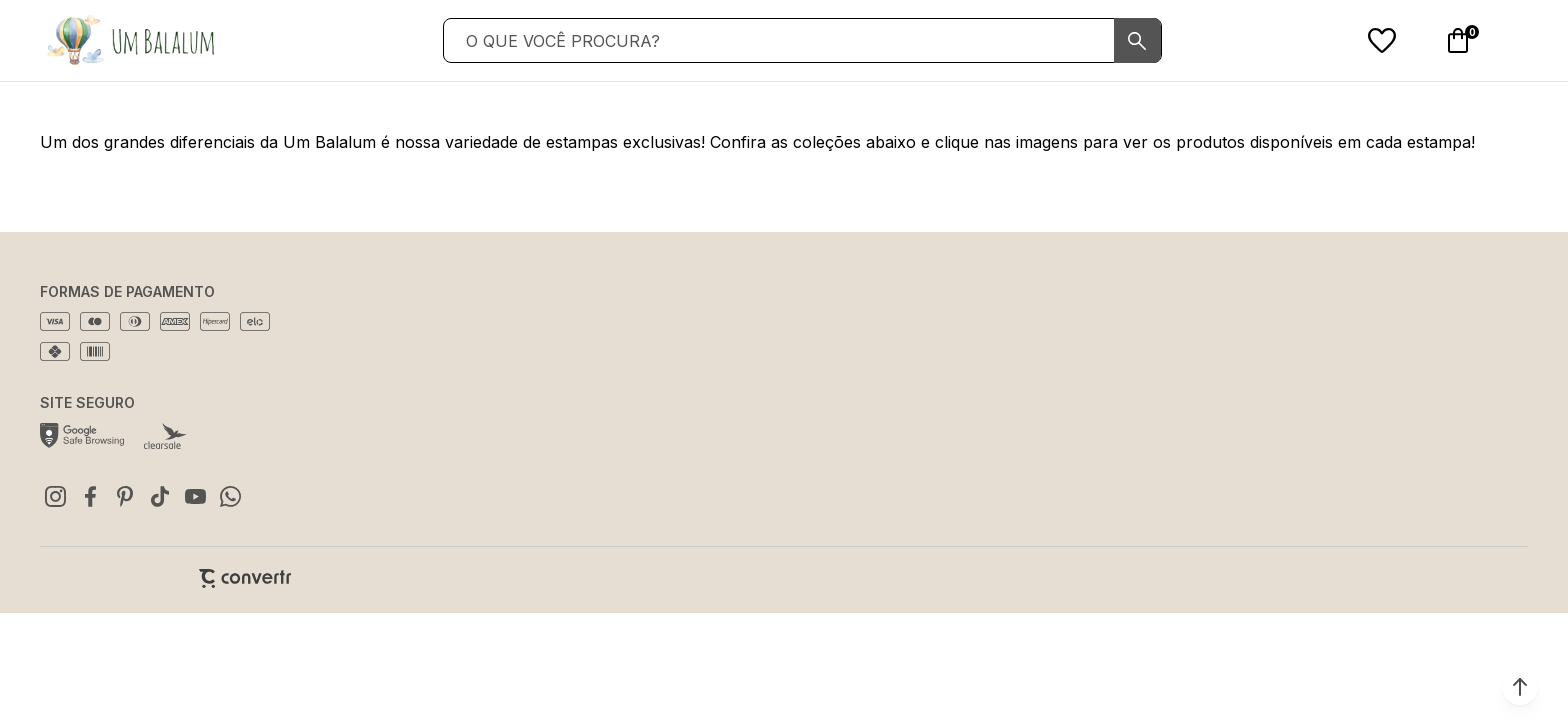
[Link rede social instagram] (55, 496)
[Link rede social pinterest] (125, 496)
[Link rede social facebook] (90, 496)
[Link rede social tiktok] (160, 496)
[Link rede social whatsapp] (230, 496)
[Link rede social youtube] (195, 496)
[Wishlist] (1382, 41)
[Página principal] (130, 40)
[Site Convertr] (245, 578)
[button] (1520, 687)
